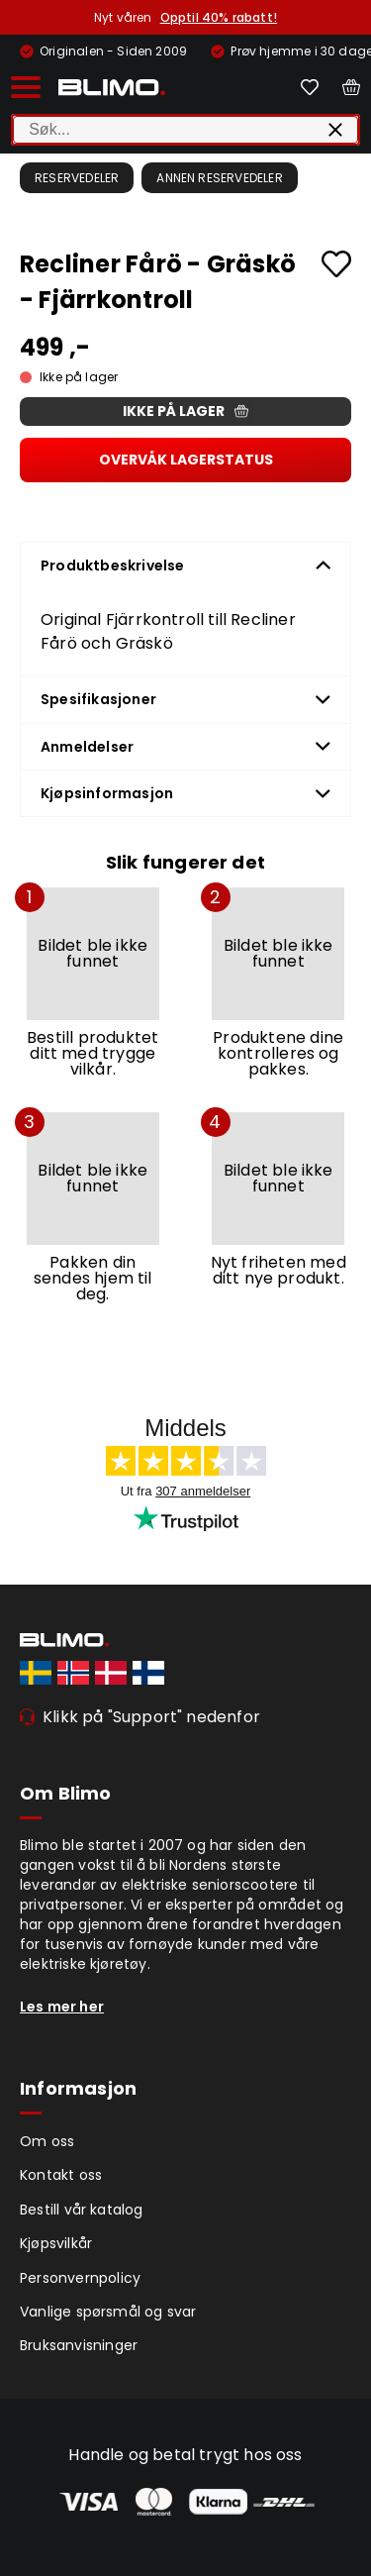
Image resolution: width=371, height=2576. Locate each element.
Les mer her (62, 2006)
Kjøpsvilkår (56, 2243)
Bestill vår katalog (81, 2209)
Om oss (47, 2141)
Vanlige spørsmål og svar (108, 2311)
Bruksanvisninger (79, 2345)
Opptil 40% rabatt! (218, 17)
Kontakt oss (61, 2175)
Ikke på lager (185, 411)
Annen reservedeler (219, 177)
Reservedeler (77, 177)
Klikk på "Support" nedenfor (151, 1716)
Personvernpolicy (80, 2278)
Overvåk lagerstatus (186, 459)
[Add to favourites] (336, 264)
